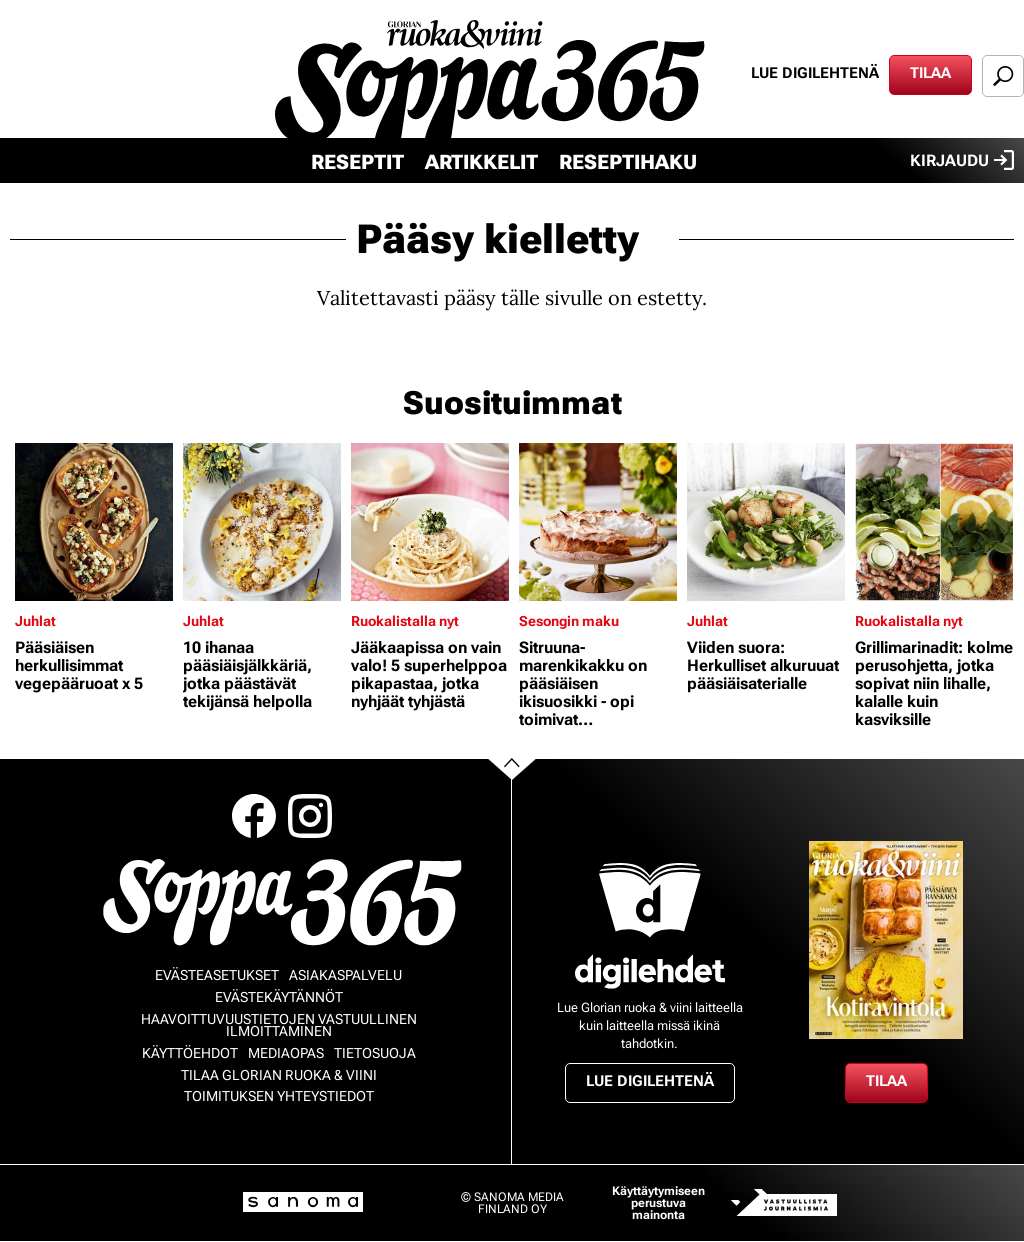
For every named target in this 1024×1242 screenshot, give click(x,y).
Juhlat (35, 621)
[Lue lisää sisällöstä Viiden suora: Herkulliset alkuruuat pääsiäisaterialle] (766, 522)
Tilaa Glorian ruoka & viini (279, 1075)
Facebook (254, 816)
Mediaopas (286, 1053)
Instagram (310, 816)
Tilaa (930, 73)
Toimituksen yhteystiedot (279, 1096)
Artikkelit (481, 162)
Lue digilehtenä (815, 73)
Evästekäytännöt (279, 997)
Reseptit (357, 162)
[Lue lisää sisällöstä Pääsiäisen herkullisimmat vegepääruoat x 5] (94, 522)
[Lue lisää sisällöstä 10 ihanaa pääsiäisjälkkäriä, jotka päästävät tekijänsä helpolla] (262, 522)
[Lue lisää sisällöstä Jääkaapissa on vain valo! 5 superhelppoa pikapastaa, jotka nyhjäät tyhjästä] (430, 522)
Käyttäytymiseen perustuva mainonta (658, 1203)
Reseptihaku (628, 162)
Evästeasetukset (217, 975)
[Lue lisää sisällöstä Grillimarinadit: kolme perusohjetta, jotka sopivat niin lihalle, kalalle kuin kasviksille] (934, 522)
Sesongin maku (569, 621)
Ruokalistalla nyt (405, 621)
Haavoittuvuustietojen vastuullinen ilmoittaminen (279, 1025)
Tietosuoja (375, 1053)
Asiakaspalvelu (345, 975)
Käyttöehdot (190, 1053)
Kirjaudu (962, 160)
